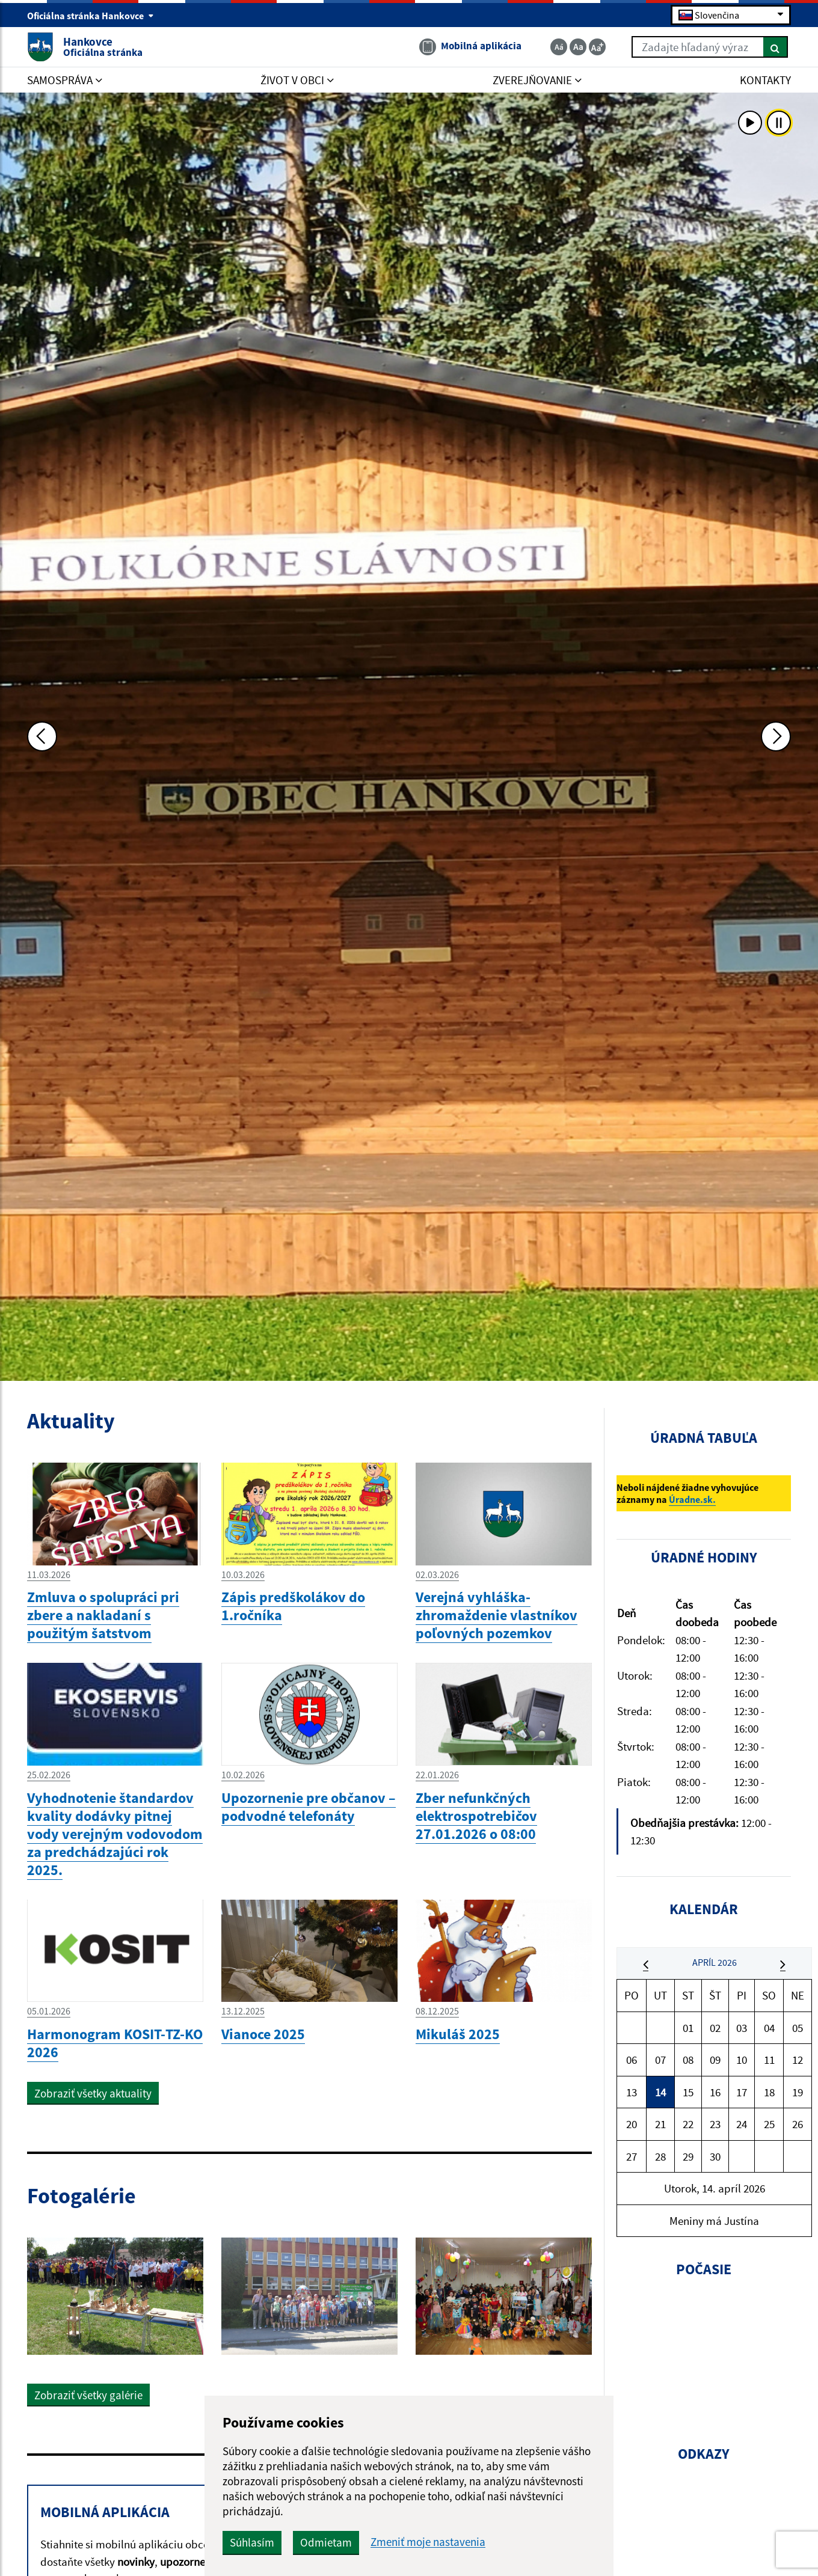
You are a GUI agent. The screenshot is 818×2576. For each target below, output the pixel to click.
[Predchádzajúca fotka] (42, 736)
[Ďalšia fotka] (776, 736)
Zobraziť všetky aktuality (93, 2093)
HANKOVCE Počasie (704, 2352)
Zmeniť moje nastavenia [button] (428, 2542)
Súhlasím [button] (252, 2542)
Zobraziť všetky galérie (88, 2395)
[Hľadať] (775, 47)
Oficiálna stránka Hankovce (90, 16)
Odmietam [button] (326, 2542)
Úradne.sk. (692, 1499)
